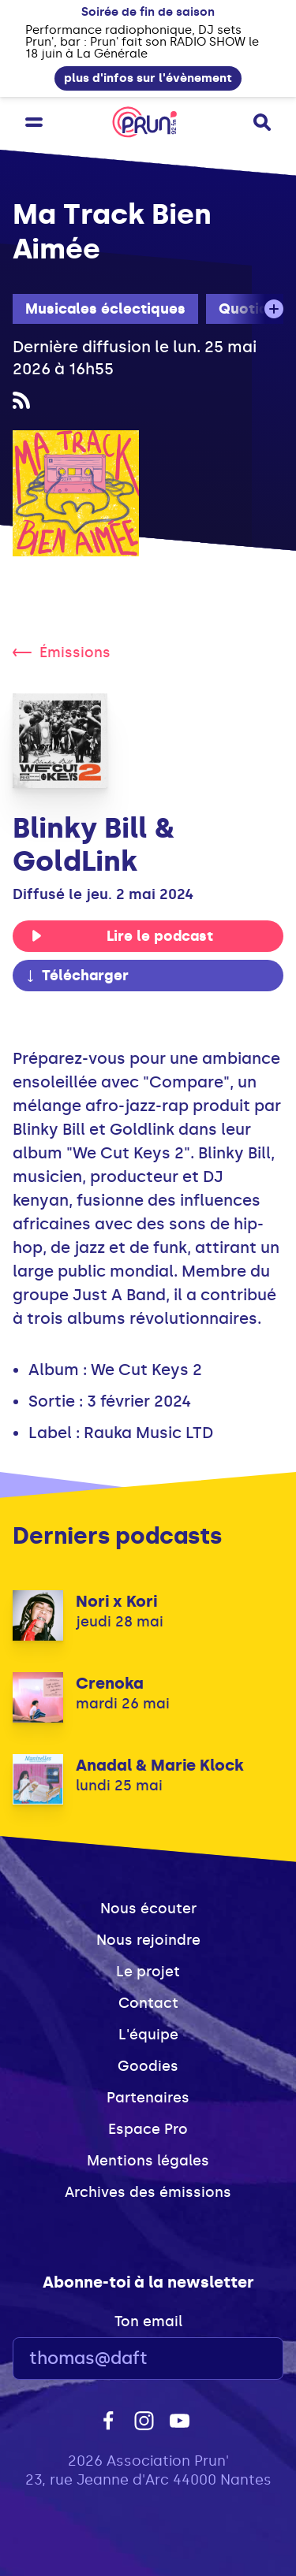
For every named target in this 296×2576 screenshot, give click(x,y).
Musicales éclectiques (105, 309)
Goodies (148, 2066)
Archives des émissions (148, 2192)
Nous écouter (148, 1908)
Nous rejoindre (148, 1940)
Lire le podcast (122, 936)
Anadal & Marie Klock (160, 1765)
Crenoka (110, 1683)
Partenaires (148, 2097)
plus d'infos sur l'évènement (148, 78)
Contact (148, 2003)
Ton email (148, 2321)
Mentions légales (148, 2160)
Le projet (148, 1971)
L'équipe (148, 2034)
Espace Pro (148, 2129)
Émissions (62, 652)
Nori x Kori (116, 1601)
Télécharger (76, 975)
